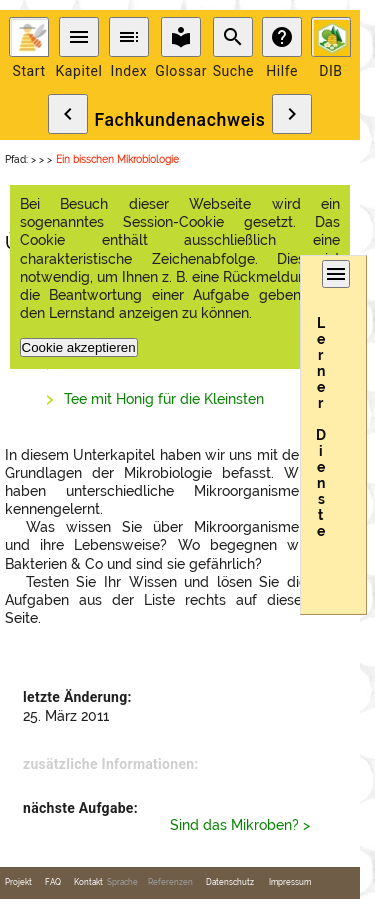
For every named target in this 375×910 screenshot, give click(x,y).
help (282, 37)
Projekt (18, 882)
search (233, 37)
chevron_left (68, 114)
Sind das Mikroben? (234, 825)
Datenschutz (230, 882)
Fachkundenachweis (179, 120)
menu (79, 37)
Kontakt (88, 882)
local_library (181, 37)
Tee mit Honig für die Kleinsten (164, 399)
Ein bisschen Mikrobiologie (117, 159)
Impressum (290, 882)
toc (129, 37)
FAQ (53, 882)
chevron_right (292, 114)
